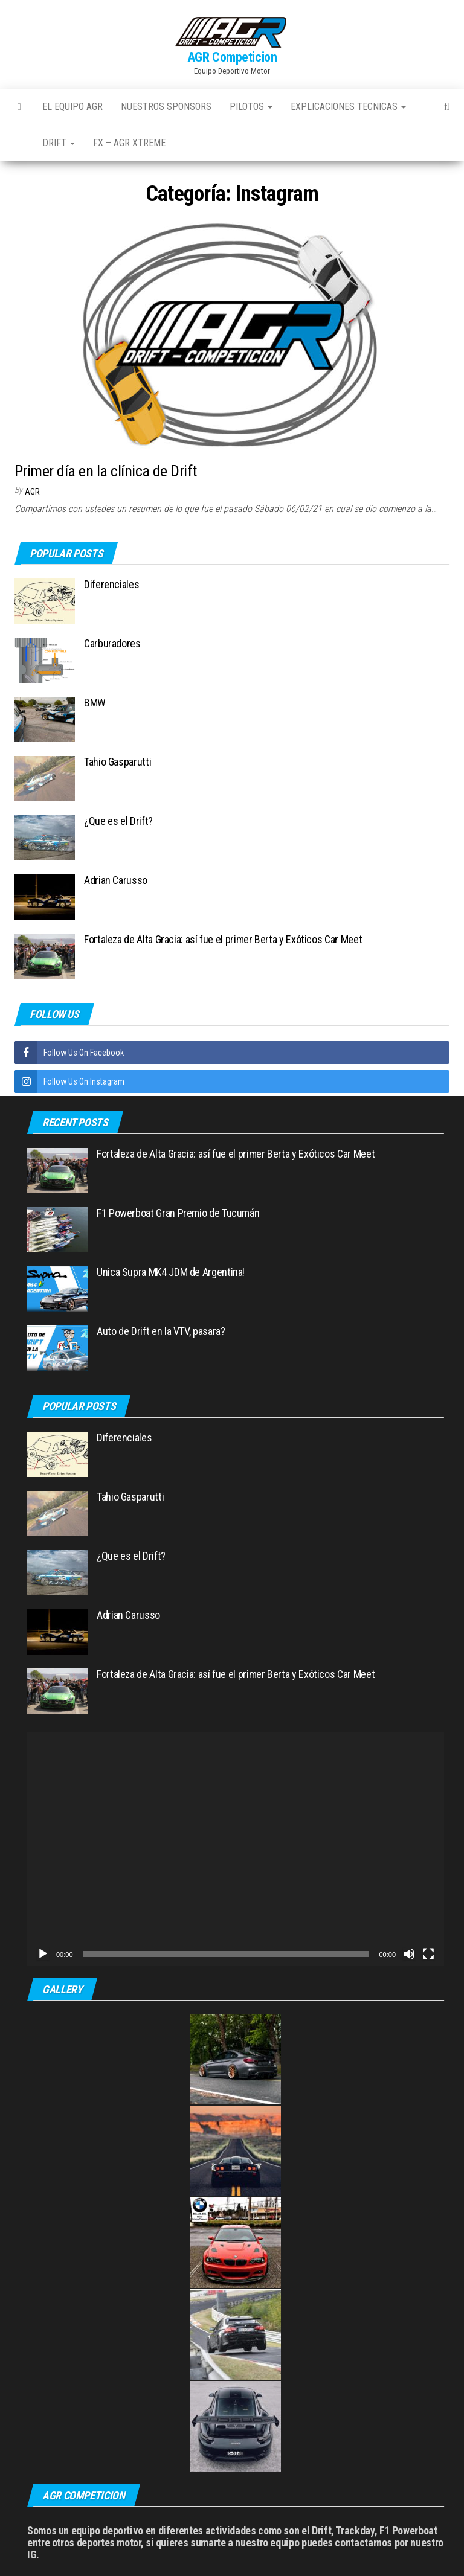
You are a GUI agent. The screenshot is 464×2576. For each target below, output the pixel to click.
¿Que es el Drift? (118, 821)
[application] (235, 1849)
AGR (32, 491)
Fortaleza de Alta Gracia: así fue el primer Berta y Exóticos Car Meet (223, 939)
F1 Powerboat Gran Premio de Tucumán (178, 1212)
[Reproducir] (43, 1954)
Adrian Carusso (115, 880)
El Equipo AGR (72, 106)
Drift (58, 143)
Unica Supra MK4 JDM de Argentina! (171, 1272)
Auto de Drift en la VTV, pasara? (161, 1331)
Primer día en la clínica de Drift (105, 471)
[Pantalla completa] (428, 1954)
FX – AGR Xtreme (129, 143)
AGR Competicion (232, 57)
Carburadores (112, 643)
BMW (95, 702)
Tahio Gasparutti (117, 761)
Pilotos (251, 106)
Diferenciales (111, 584)
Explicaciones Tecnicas (348, 106)
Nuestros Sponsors (166, 106)
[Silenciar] (409, 1954)
